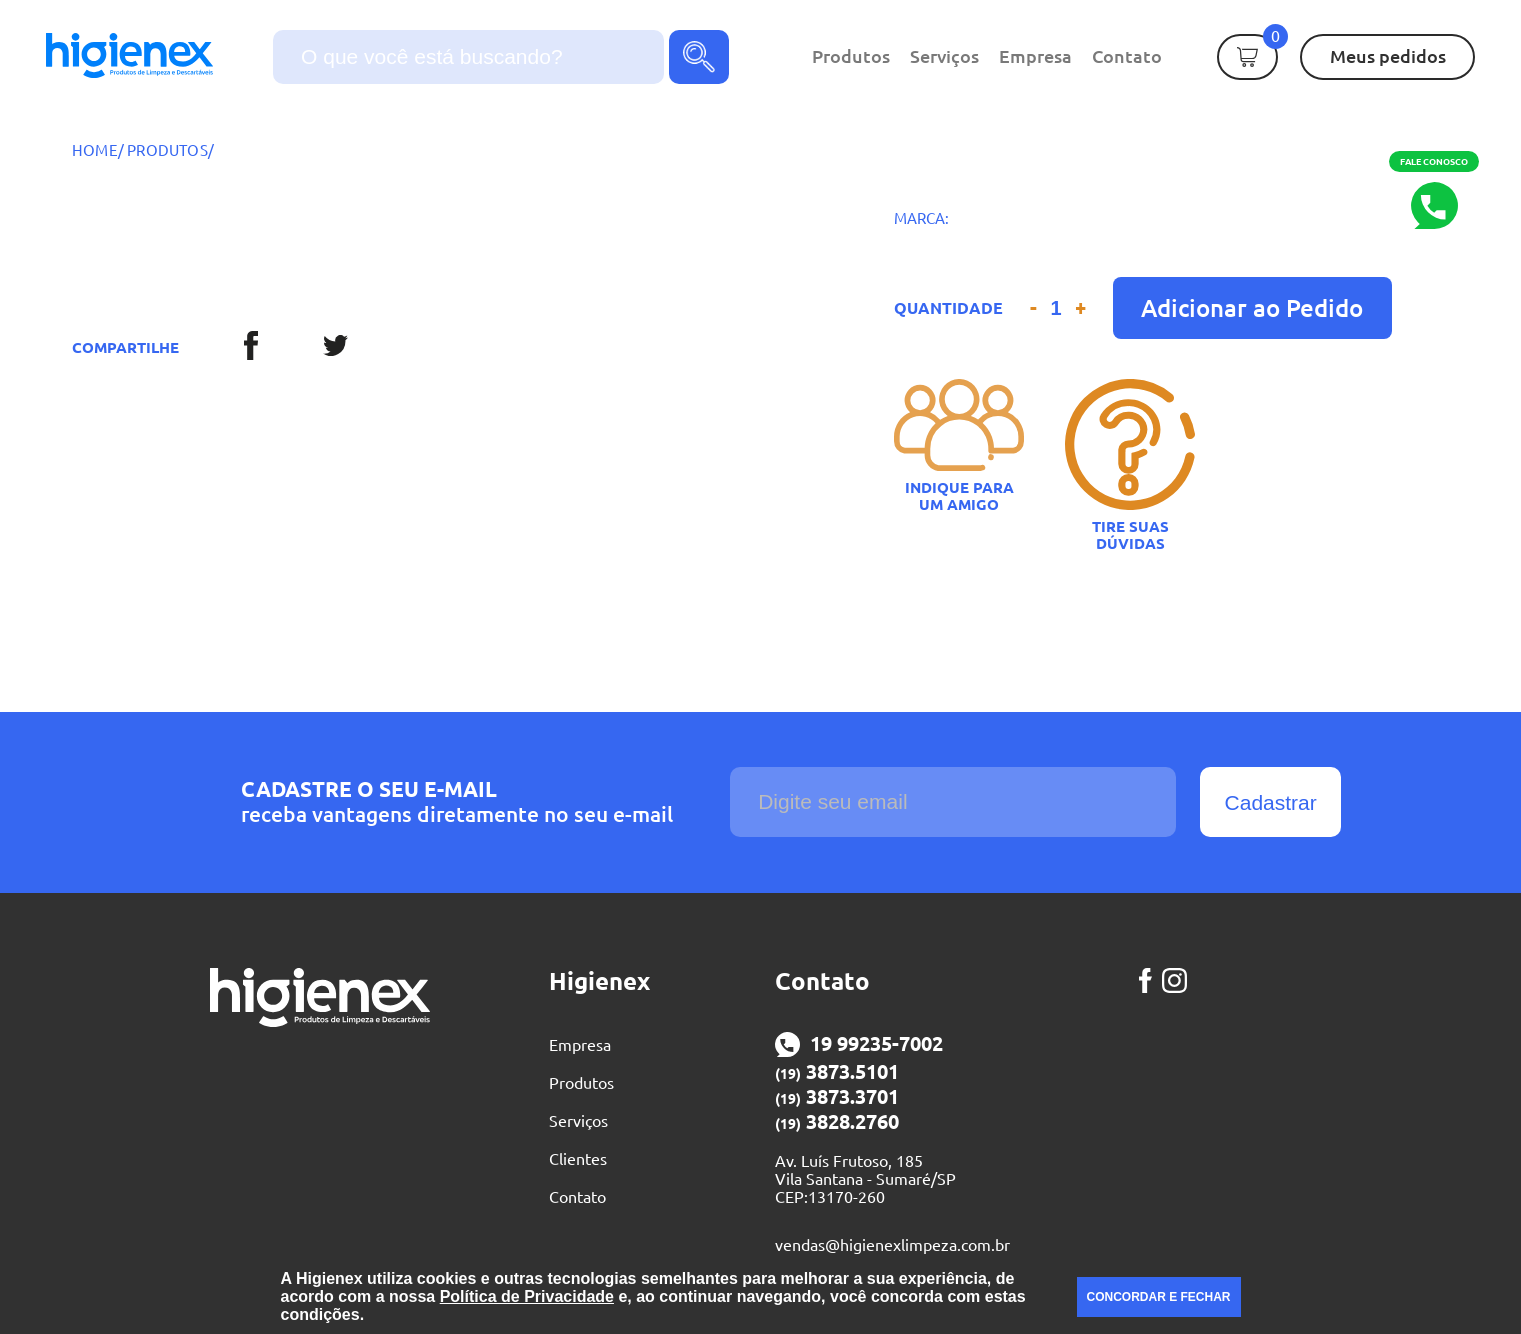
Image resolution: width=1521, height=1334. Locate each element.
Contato (1127, 56)
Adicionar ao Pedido (1252, 308)
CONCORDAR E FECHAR (1159, 1297)
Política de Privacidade (527, 1296)
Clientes (578, 1159)
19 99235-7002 (859, 1044)
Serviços (944, 56)
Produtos (851, 56)
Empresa (1035, 56)
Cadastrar (1271, 802)
